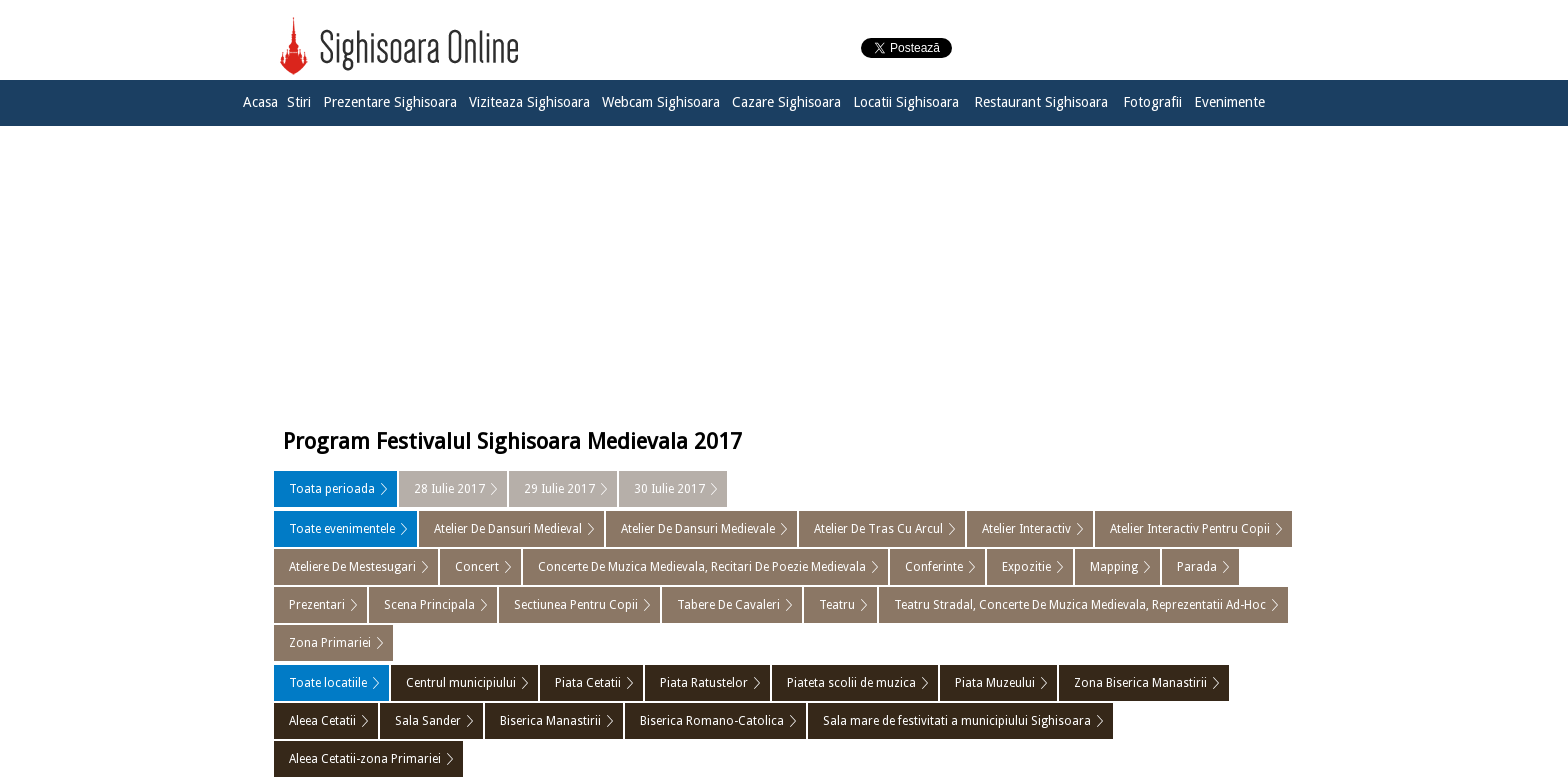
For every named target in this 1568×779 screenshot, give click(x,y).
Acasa (260, 102)
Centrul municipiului (461, 683)
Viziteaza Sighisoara (529, 102)
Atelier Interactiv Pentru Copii (1190, 529)
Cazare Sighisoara (786, 102)
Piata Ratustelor (704, 683)
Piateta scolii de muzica (851, 683)
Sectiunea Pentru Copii (576, 605)
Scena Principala (429, 605)
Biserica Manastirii (550, 721)
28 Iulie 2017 (449, 489)
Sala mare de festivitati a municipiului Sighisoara (957, 721)
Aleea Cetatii (322, 721)
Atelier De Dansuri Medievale (698, 529)
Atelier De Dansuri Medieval (508, 529)
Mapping (1114, 567)
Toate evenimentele (342, 529)
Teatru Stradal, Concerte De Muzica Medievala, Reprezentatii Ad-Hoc (1080, 605)
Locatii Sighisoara (906, 102)
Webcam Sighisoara (661, 102)
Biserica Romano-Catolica (712, 721)
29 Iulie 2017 (559, 489)
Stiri (299, 102)
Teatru (837, 605)
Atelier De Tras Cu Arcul (878, 529)
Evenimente (1229, 102)
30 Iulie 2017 (669, 489)
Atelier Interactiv (1026, 529)
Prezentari (317, 605)
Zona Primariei (330, 643)
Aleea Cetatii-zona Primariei (365, 759)
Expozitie (1026, 567)
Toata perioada (332, 489)
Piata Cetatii (588, 683)
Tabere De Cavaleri (728, 605)
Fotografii (1152, 102)
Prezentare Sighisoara (390, 102)
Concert (477, 567)
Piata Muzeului (995, 683)
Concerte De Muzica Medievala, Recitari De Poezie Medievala (702, 567)
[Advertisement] (784, 272)
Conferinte (934, 567)
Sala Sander (428, 721)
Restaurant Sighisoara (1041, 102)
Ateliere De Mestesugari (352, 567)
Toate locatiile (328, 683)
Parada (1197, 567)
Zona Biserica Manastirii (1140, 683)
